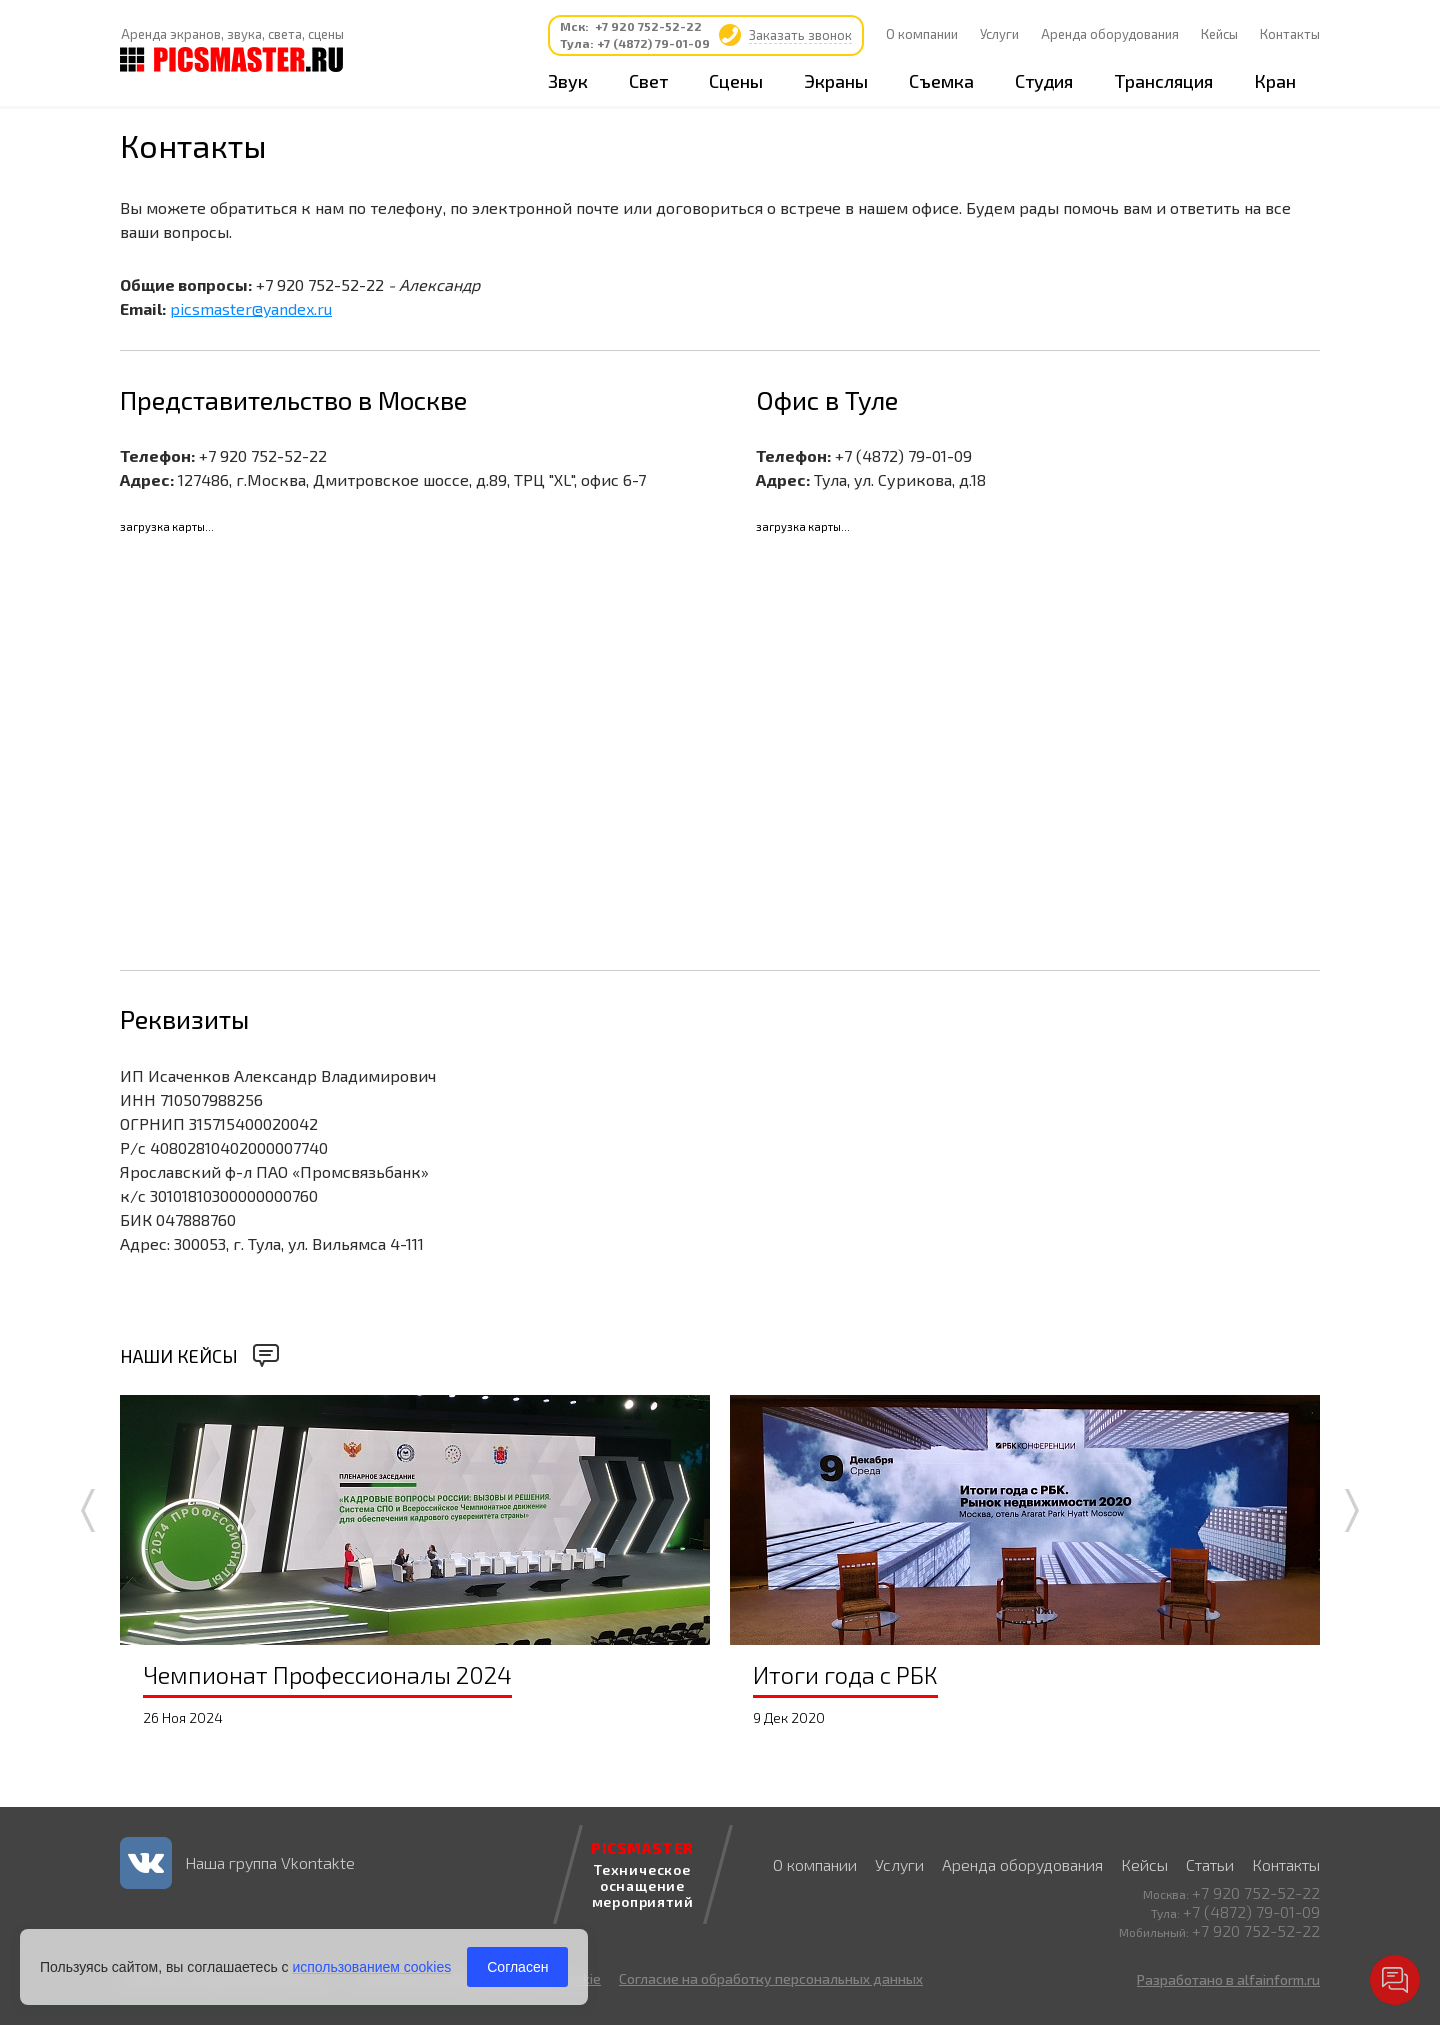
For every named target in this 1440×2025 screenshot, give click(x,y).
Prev (88, 1510)
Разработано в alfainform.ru (1228, 1979)
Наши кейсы (179, 1356)
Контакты (1290, 34)
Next (1352, 1510)
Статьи (1210, 1864)
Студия (1044, 81)
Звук (568, 81)
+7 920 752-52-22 (648, 26)
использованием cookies (371, 1967)
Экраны (836, 81)
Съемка (941, 81)
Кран (1275, 81)
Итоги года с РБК (845, 1674)
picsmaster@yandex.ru (251, 308)
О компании (922, 34)
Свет (648, 81)
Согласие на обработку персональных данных (771, 1978)
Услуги (999, 34)
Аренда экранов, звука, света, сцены (232, 34)
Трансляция (1163, 81)
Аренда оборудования (1110, 34)
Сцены (736, 81)
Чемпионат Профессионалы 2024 (327, 1674)
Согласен (517, 1967)
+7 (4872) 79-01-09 (653, 43)
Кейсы (1219, 34)
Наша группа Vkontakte (270, 1862)
